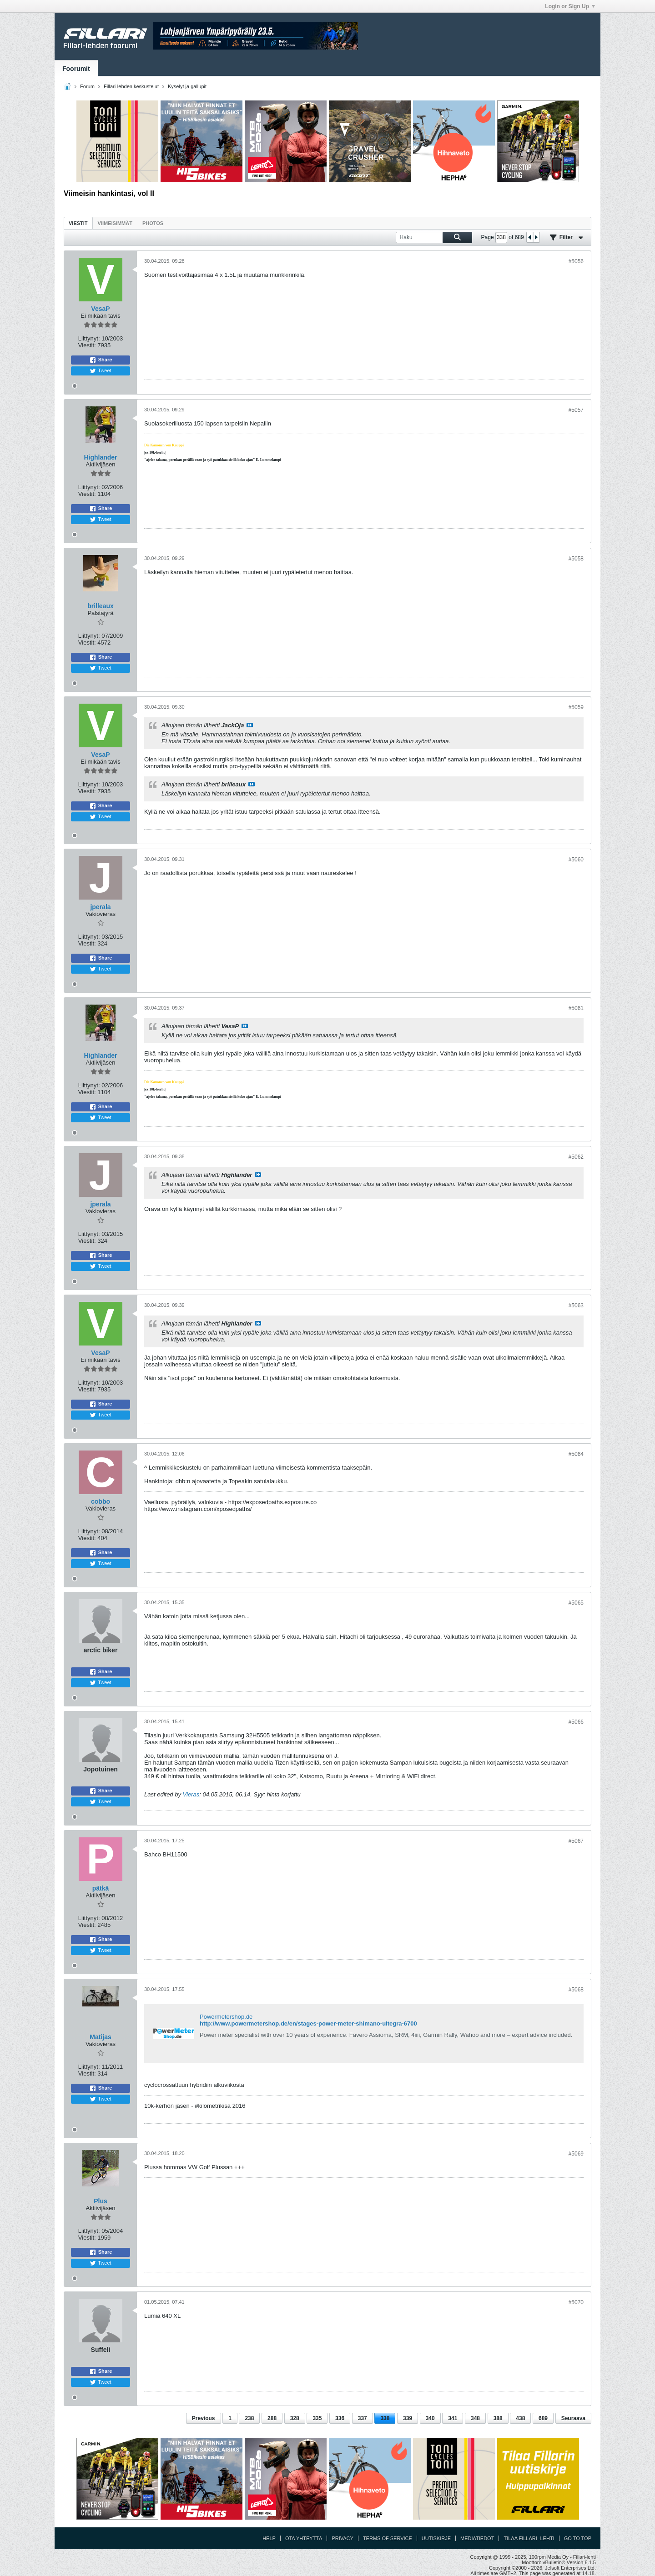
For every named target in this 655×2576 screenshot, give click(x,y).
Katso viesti (250, 725)
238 (249, 2418)
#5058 (576, 558)
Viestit (78, 223)
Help (269, 2538)
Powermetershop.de (226, 2016)
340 (430, 2418)
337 (362, 2418)
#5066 (576, 1722)
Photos (152, 223)
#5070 (576, 2302)
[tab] (78, 223)
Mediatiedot (477, 2538)
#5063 (576, 1305)
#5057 (576, 410)
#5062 (576, 1157)
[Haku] (434, 237)
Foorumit (76, 68)
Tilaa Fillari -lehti (529, 2538)
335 (317, 2418)
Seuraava (573, 2418)
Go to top (577, 2538)
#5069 (576, 2154)
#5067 (576, 1841)
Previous (203, 2418)
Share (100, 360)
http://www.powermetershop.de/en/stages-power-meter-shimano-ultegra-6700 (308, 2023)
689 (543, 2418)
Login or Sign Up (570, 6)
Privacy (342, 2538)
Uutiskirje (436, 2538)
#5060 (576, 859)
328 (294, 2418)
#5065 (576, 1603)
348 (475, 2418)
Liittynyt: (89, 338)
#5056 (576, 261)
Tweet (100, 371)
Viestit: (87, 345)
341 (452, 2418)
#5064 (576, 1454)
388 (498, 2418)
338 (384, 2418)
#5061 (576, 1008)
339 (407, 2418)
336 (339, 2418)
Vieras (191, 1794)
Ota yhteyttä (303, 2538)
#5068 (576, 1989)
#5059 (576, 707)
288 (272, 2418)
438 (520, 2418)
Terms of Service (387, 2538)
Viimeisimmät (115, 223)
